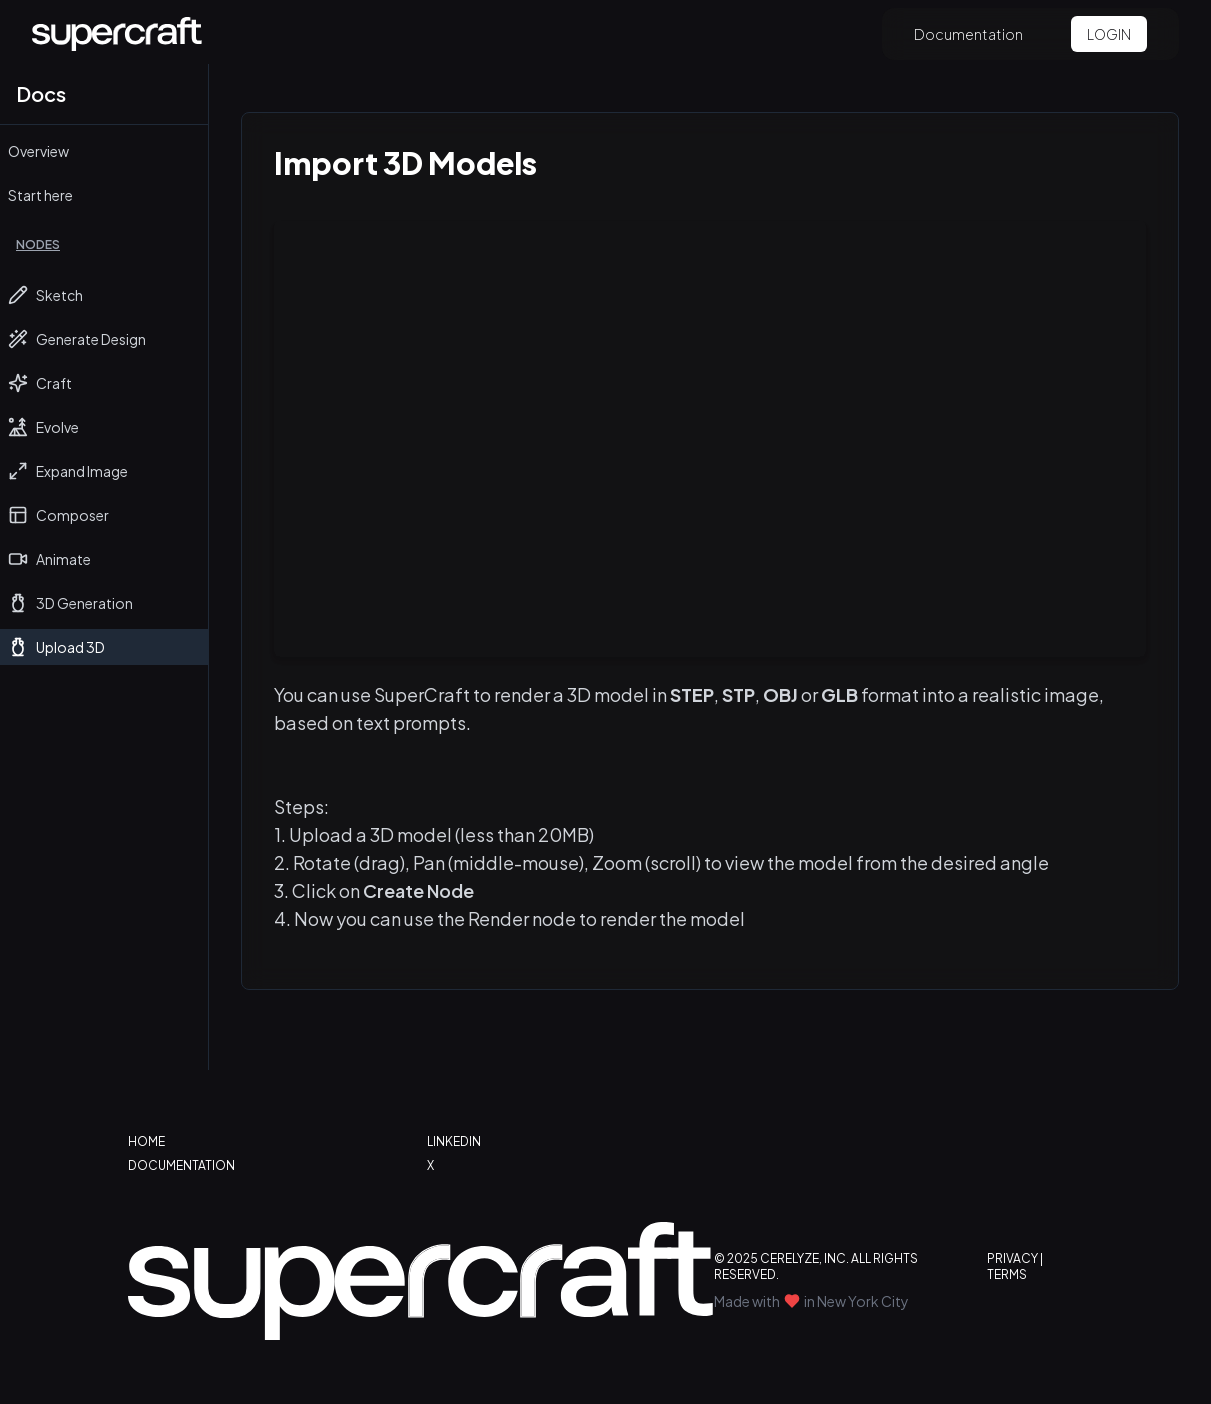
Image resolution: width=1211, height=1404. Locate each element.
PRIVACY (1012, 1258)
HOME (146, 1141)
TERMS (1007, 1274)
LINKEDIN (454, 1141)
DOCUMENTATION (181, 1165)
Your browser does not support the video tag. (710, 439)
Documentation (968, 34)
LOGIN (1109, 34)
